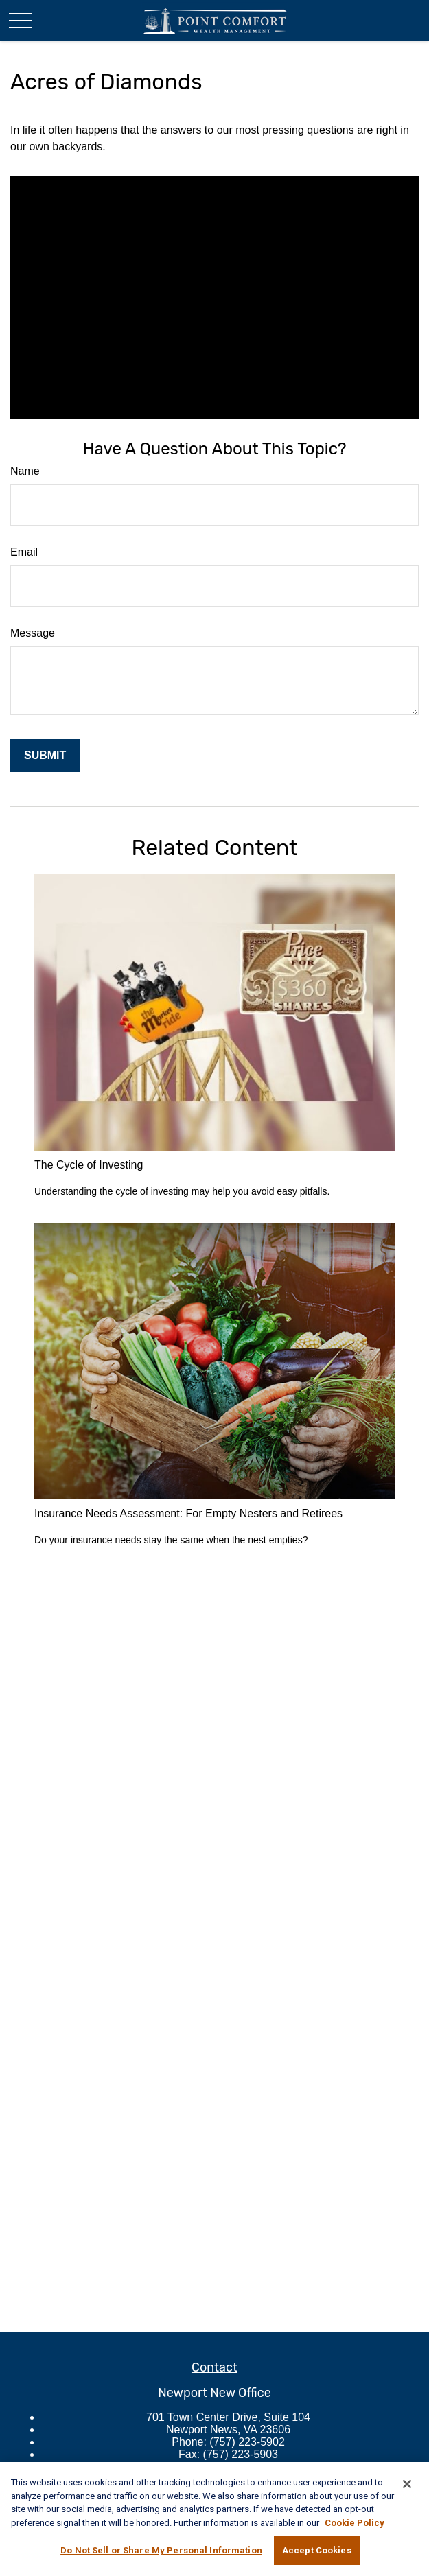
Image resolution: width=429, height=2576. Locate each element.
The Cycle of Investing (88, 1165)
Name (25, 471)
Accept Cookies (316, 2550)
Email (24, 552)
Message (32, 633)
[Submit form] (45, 755)
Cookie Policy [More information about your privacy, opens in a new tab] (354, 2523)
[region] (214, 2519)
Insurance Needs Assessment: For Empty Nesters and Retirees (188, 1513)
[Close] (407, 2484)
